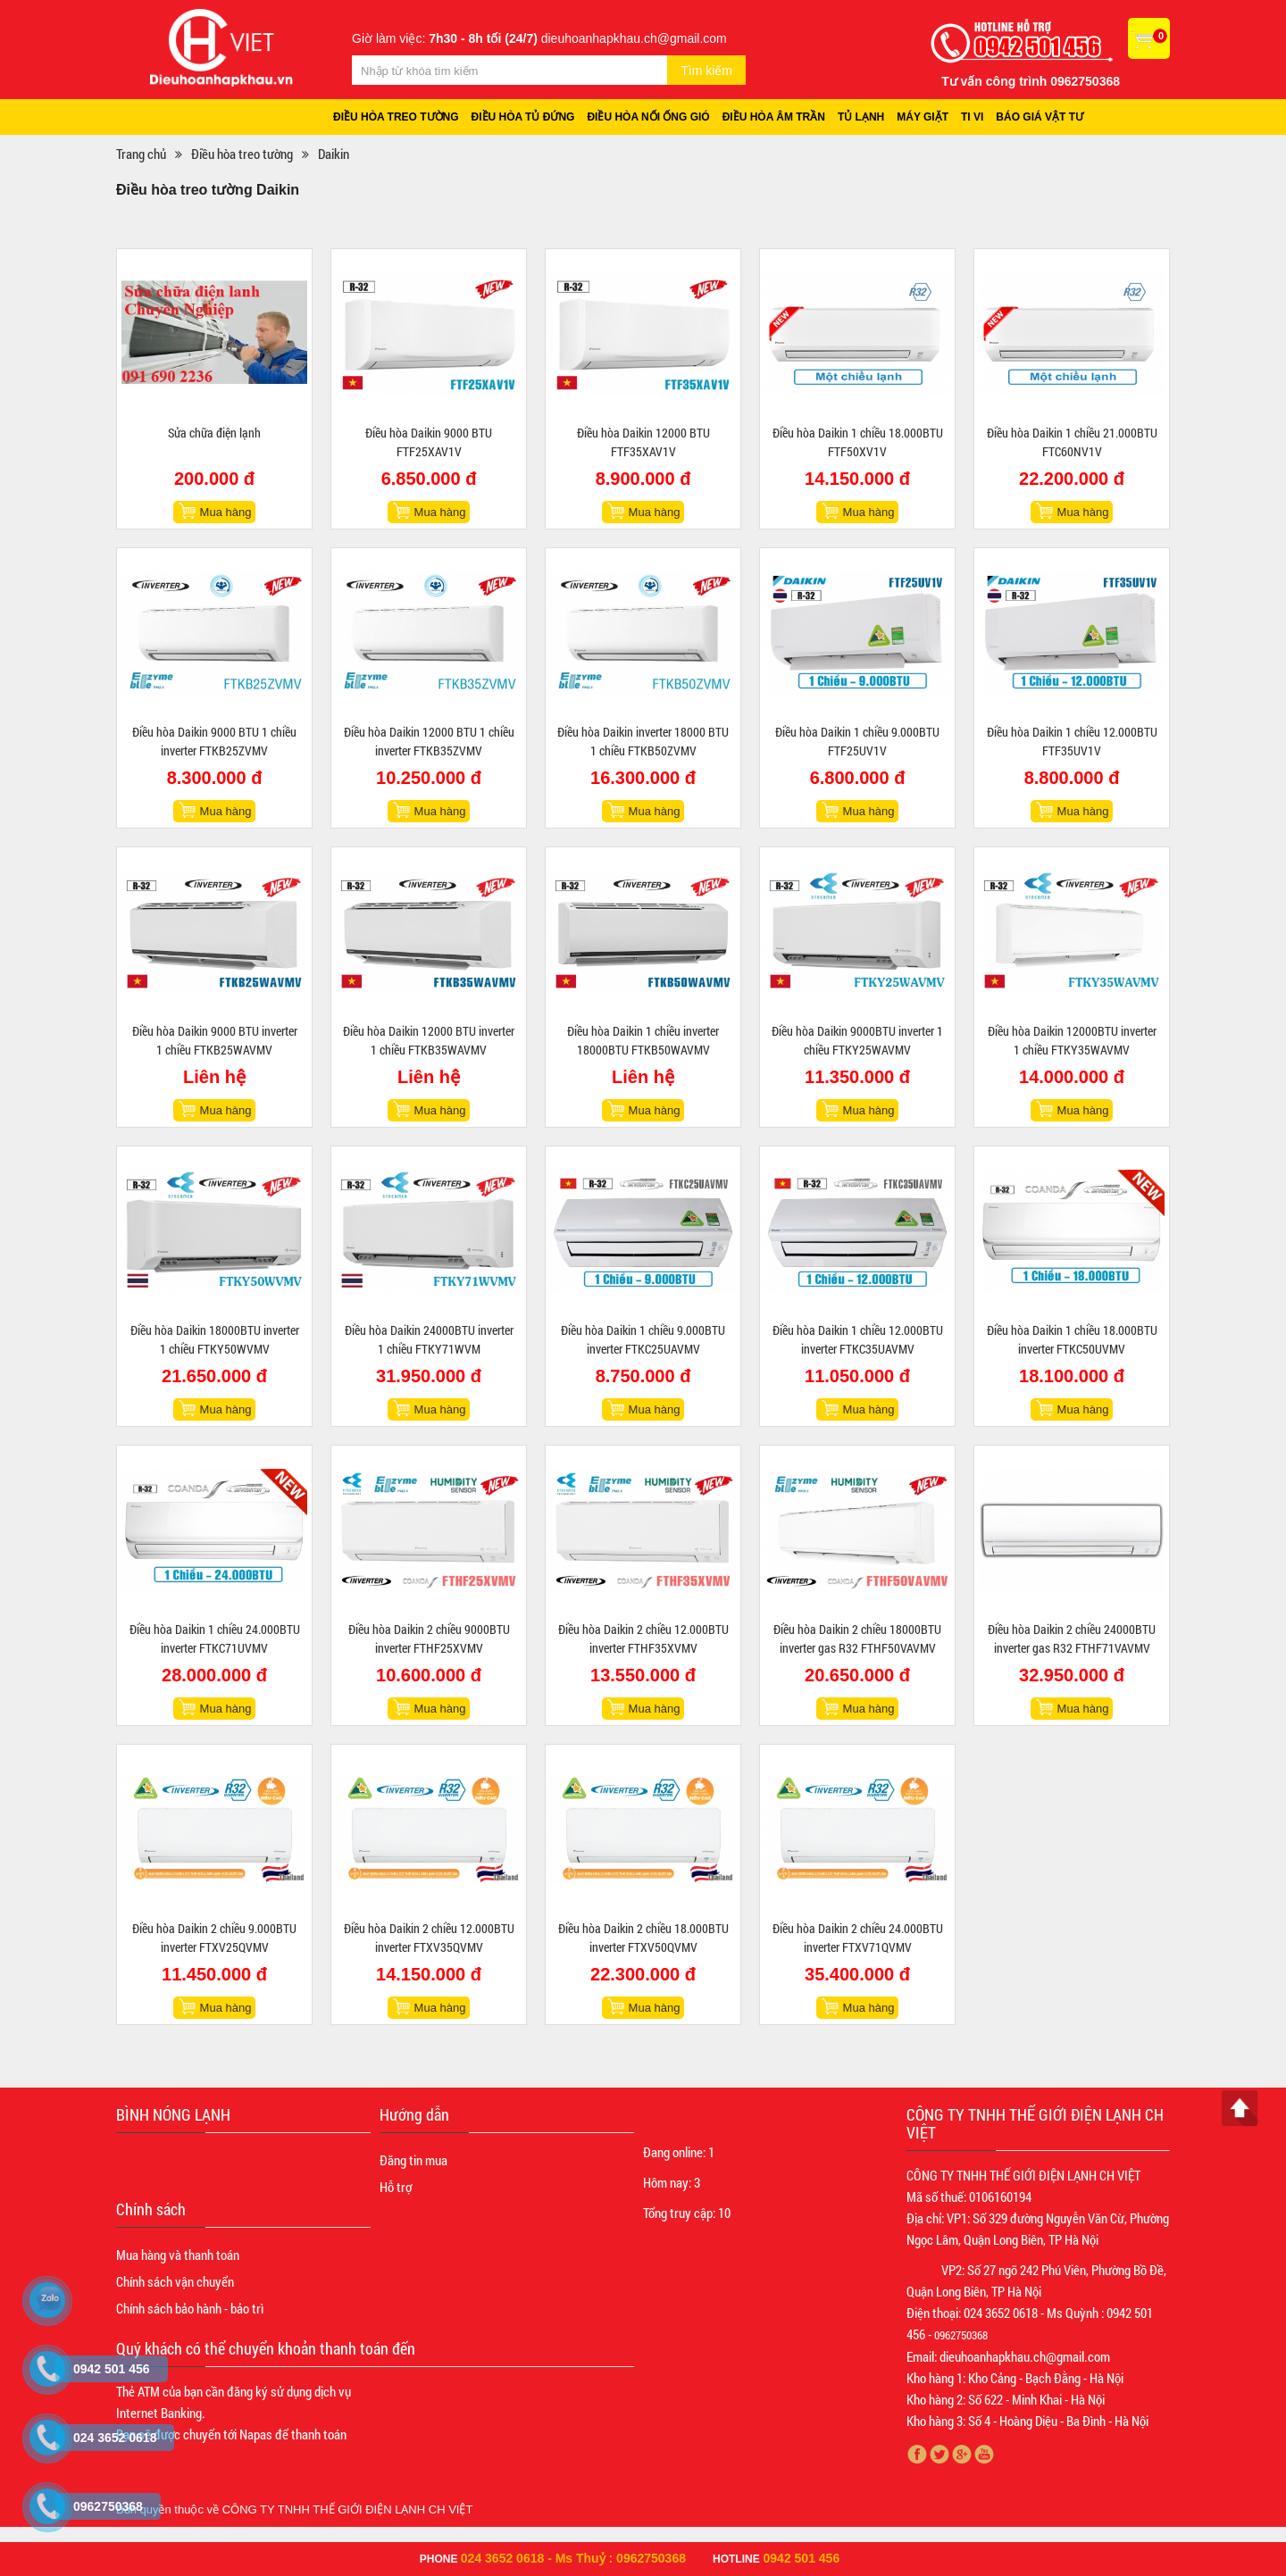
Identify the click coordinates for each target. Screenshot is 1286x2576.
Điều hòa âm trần (773, 117)
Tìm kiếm (706, 70)
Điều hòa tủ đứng (523, 117)
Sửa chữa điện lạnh (214, 432)
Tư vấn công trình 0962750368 (1030, 81)
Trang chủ (141, 154)
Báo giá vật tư (1039, 117)
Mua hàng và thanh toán (177, 2254)
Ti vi (972, 117)
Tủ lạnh (861, 117)
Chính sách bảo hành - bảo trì (189, 2308)
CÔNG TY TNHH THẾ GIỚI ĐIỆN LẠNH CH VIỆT (347, 2509)
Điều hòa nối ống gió (648, 117)
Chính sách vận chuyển (175, 2281)
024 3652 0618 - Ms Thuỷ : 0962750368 (573, 2558)
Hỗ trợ (396, 2187)
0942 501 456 (802, 2558)
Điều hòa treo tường (396, 117)
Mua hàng (226, 512)
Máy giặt (922, 117)
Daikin (333, 154)
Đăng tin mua (413, 2160)
